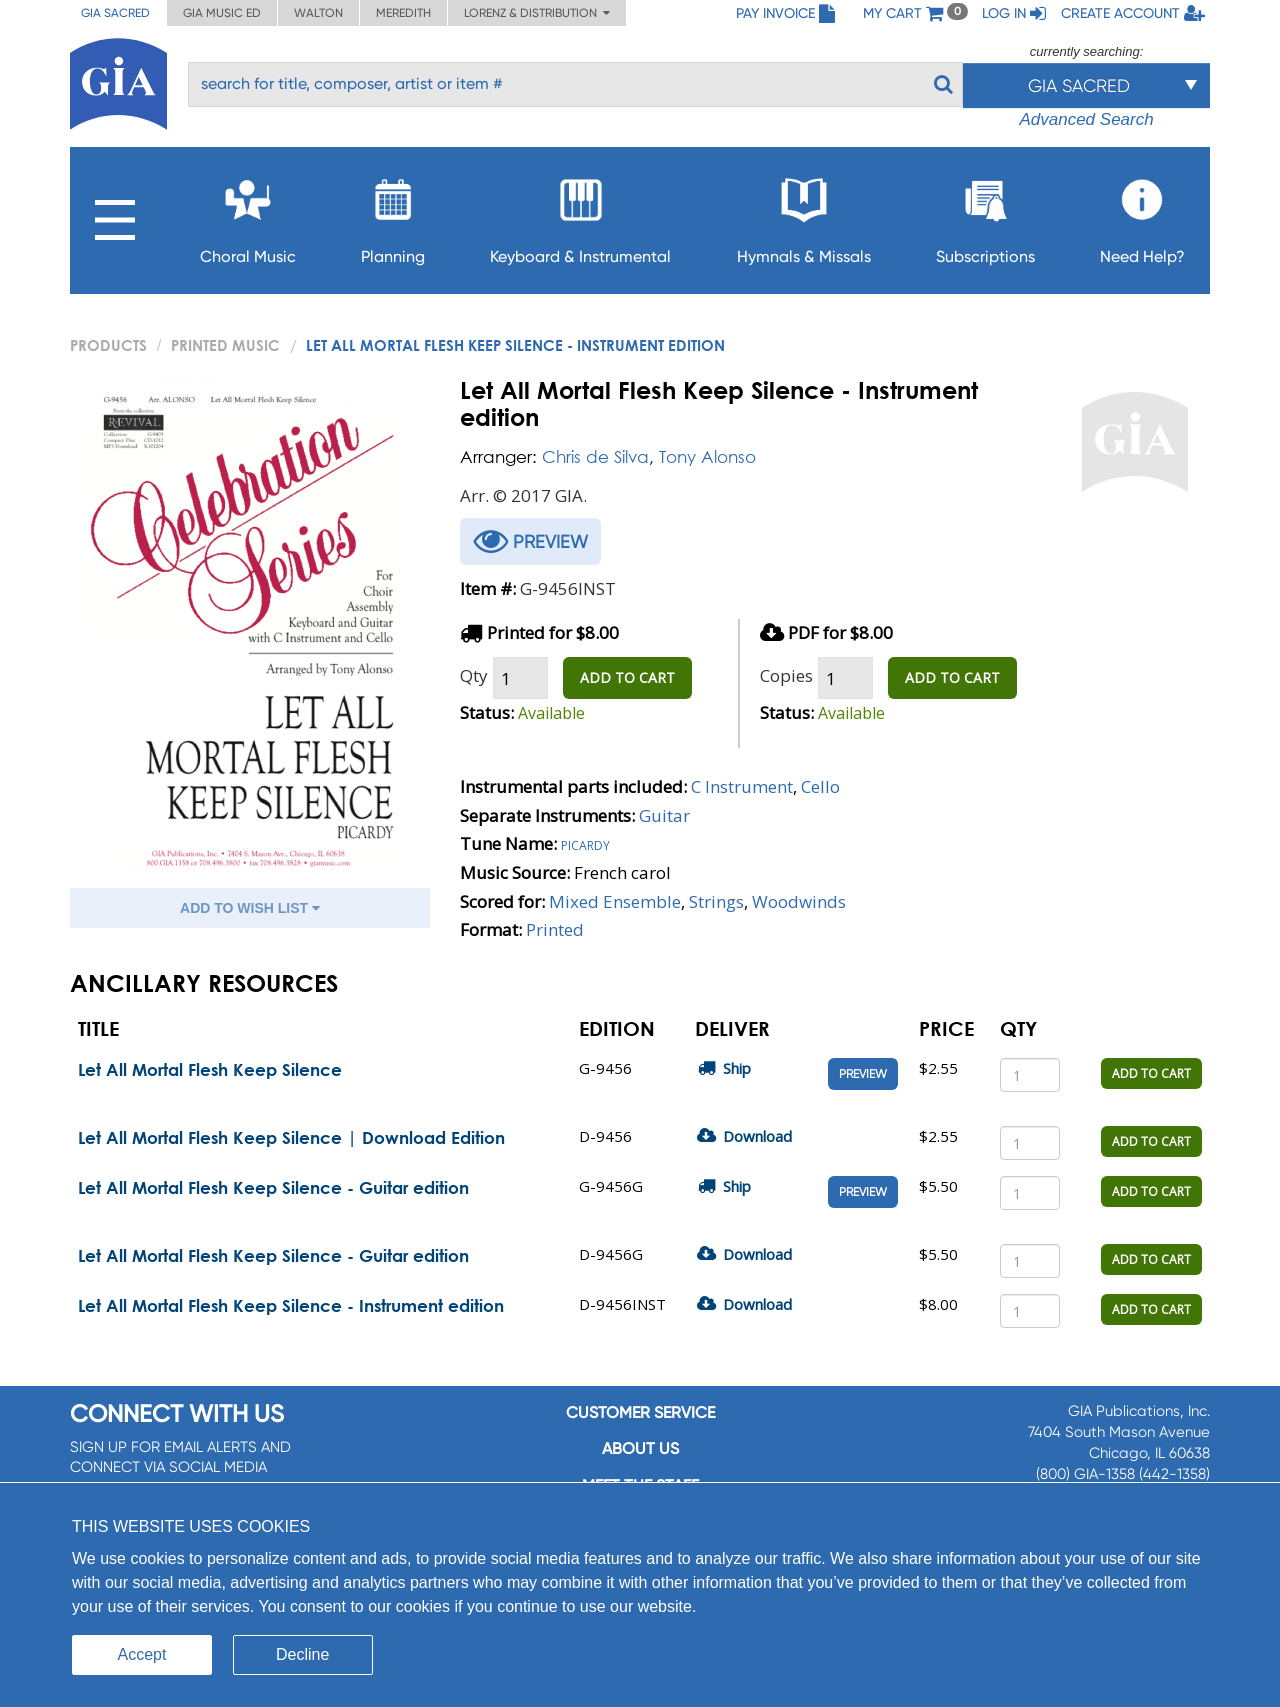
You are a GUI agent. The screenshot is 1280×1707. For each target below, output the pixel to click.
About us (640, 1448)
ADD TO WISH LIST (250, 908)
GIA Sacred (115, 13)
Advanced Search (1086, 119)
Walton (318, 13)
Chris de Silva (595, 456)
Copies (786, 675)
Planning (393, 215)
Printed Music (225, 345)
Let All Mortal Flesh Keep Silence (210, 1069)
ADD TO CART (627, 677)
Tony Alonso (707, 456)
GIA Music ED (222, 13)
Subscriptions (985, 215)
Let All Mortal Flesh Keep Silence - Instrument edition (291, 1305)
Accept (142, 1654)
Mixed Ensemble (615, 901)
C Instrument (742, 786)
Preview (863, 1074)
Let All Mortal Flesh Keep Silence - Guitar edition (273, 1187)
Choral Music (248, 215)
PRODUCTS (108, 345)
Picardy (585, 843)
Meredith (403, 13)
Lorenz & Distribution (537, 13)
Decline (302, 1654)
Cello (820, 786)
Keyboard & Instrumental (580, 215)
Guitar (664, 815)
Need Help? (1142, 215)
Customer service (640, 1412)
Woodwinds (799, 901)
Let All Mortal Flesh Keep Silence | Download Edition (291, 1137)
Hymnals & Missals (804, 215)
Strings (716, 901)
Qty (474, 675)
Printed (555, 929)
